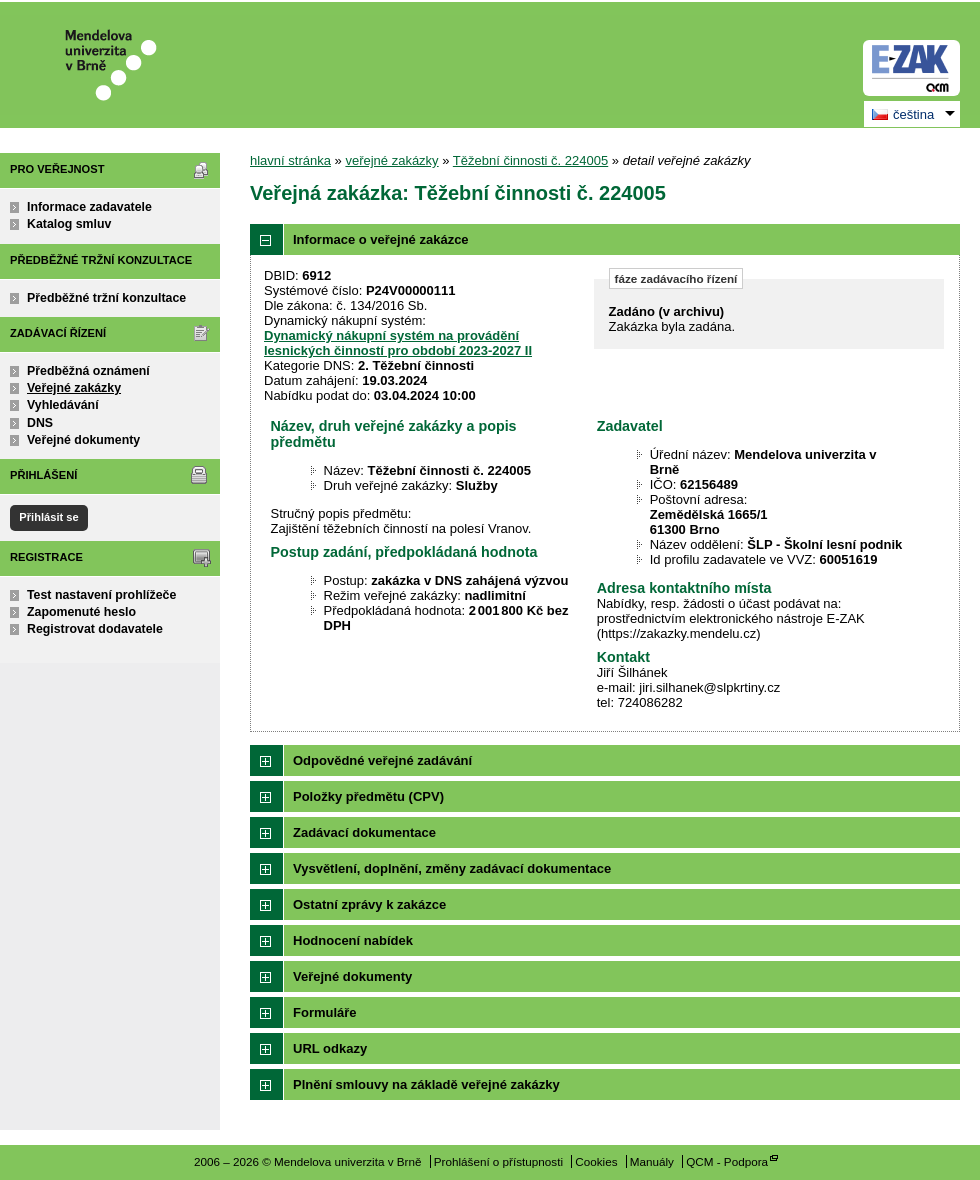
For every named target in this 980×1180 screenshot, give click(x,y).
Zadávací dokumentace (364, 832)
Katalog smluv (69, 224)
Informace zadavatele (89, 207)
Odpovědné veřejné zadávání (382, 760)
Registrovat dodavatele (95, 629)
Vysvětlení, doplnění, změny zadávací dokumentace (452, 868)
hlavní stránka (290, 160)
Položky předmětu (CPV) (368, 796)
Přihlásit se (48, 517)
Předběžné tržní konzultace (106, 298)
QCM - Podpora (727, 1161)
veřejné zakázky (391, 160)
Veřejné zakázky (74, 388)
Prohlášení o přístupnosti (498, 1161)
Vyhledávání (63, 405)
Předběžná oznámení (88, 371)
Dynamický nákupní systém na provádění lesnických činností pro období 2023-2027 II (398, 343)
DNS (40, 423)
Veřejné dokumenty (83, 440)
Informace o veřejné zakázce (381, 239)
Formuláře (325, 1012)
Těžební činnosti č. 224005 (530, 160)
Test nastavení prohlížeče (101, 595)
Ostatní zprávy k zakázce (369, 904)
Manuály (652, 1161)
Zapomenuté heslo (81, 612)
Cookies (596, 1161)
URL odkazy (330, 1048)
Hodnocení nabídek (353, 940)
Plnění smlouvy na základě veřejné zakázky (426, 1084)
